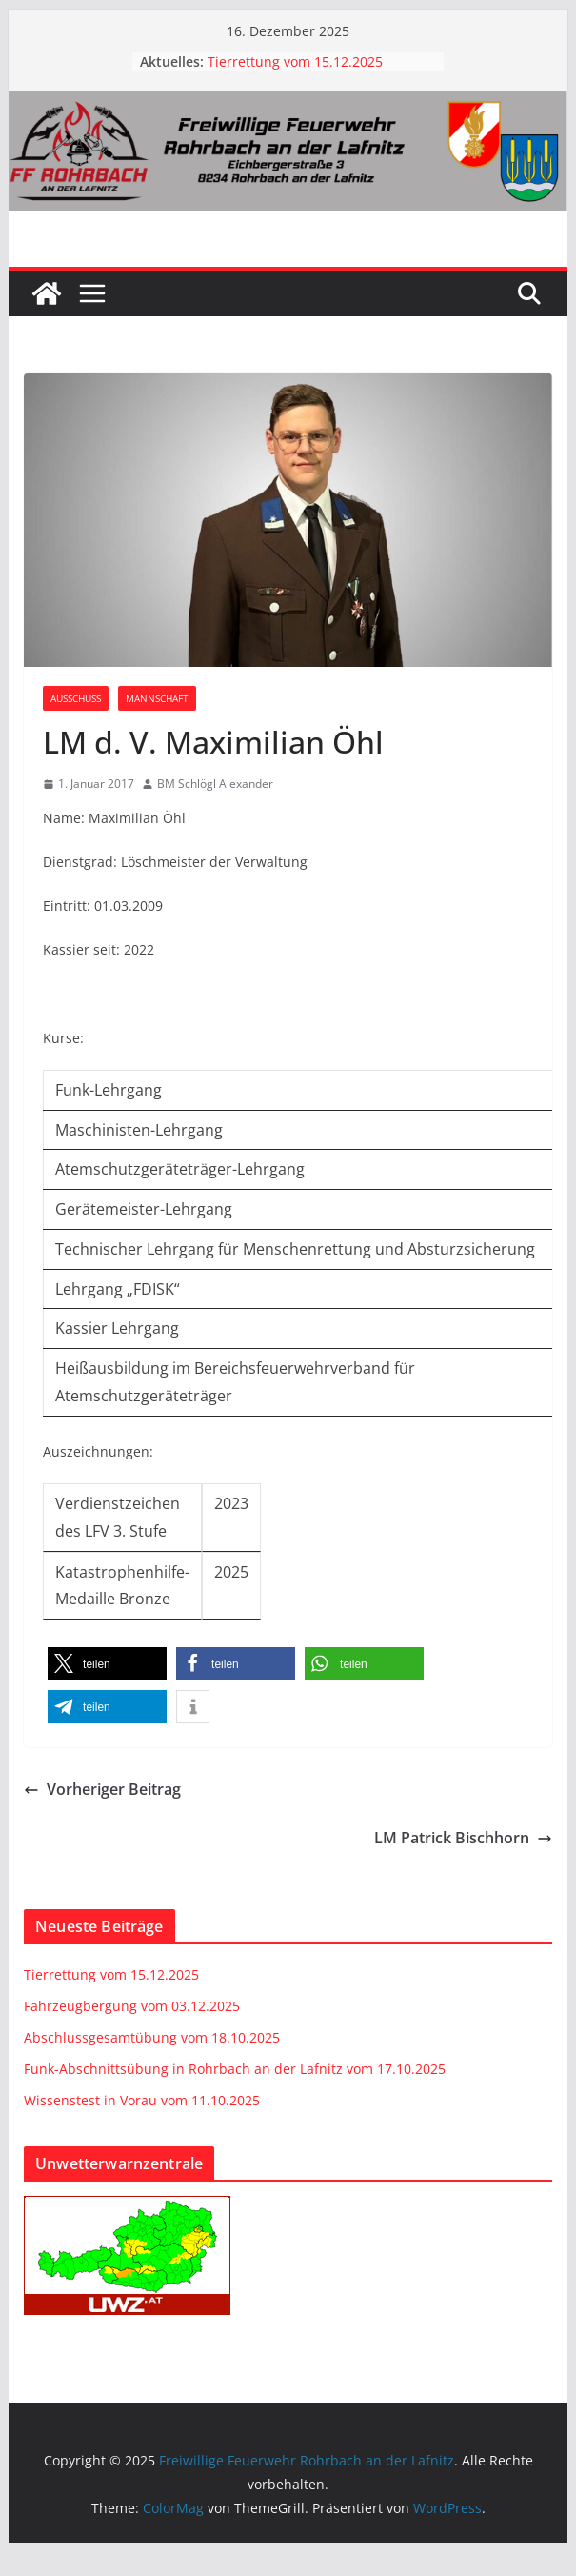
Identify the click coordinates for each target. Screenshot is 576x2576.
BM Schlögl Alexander (215, 783)
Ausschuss (75, 698)
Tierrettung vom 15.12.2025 (295, 61)
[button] (107, 1663)
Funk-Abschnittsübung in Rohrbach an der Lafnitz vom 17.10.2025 (235, 2069)
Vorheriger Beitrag (102, 1789)
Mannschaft (157, 698)
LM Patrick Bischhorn (463, 1837)
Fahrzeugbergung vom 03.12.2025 (132, 2006)
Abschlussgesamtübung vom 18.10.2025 (152, 2037)
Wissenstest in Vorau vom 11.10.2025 (142, 2100)
